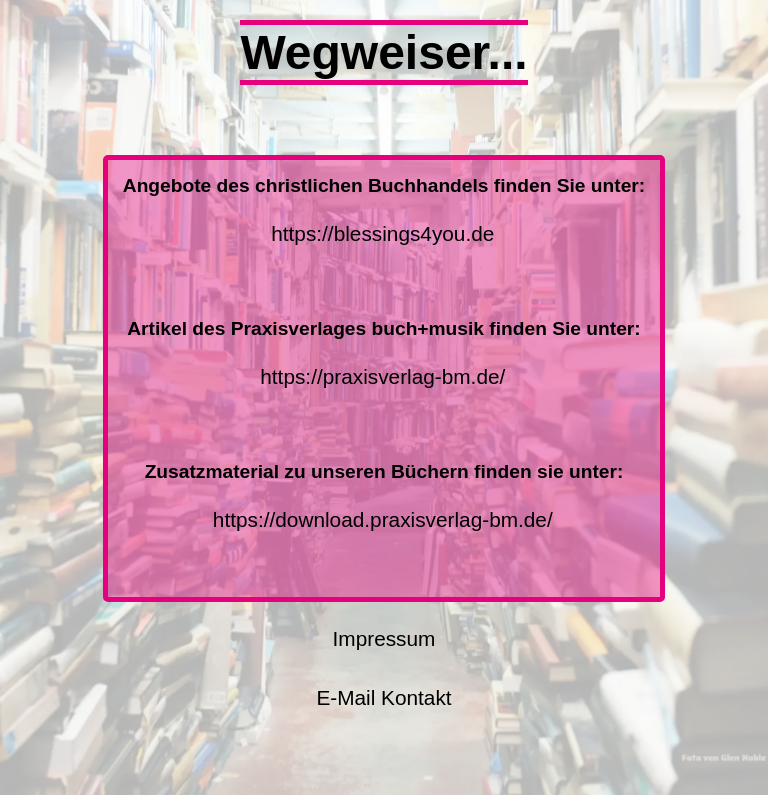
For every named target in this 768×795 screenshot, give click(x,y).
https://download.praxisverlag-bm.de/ (383, 519)
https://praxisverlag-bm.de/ (382, 376)
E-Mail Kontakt (383, 697)
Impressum (384, 638)
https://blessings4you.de (382, 233)
